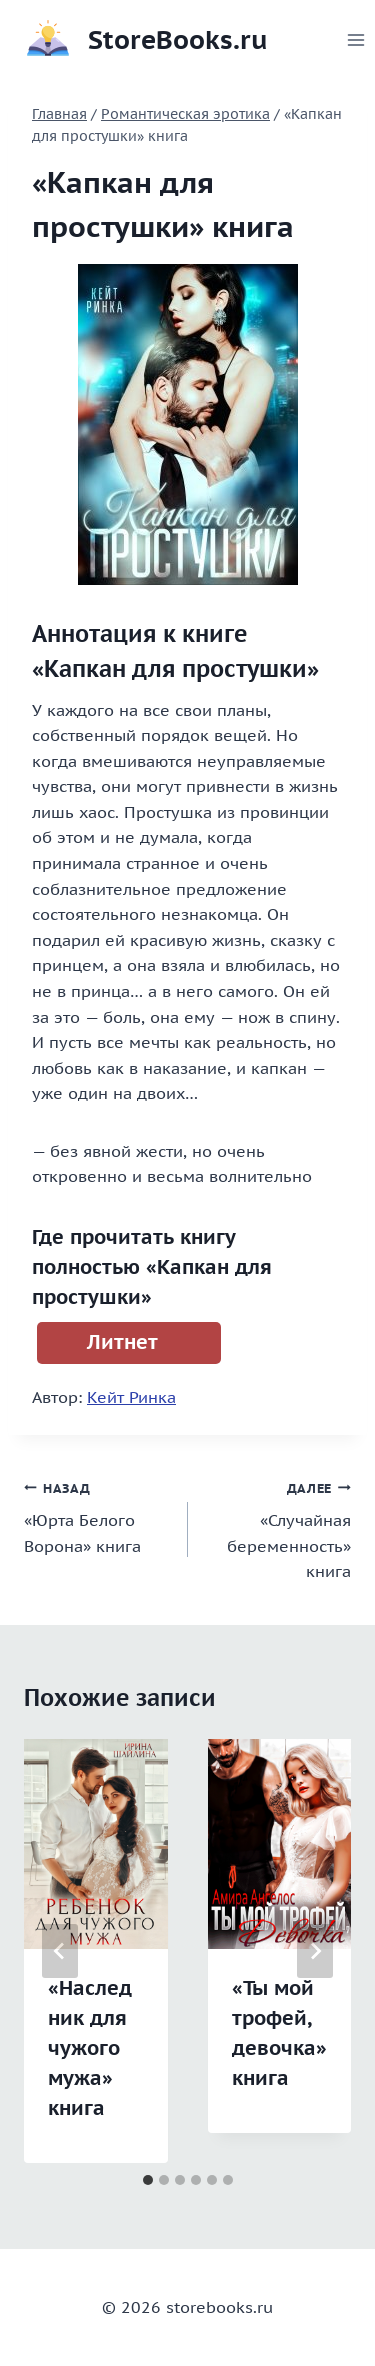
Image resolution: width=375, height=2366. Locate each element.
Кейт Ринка (131, 1397)
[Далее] (315, 1951)
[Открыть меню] (356, 39)
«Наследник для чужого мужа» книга (90, 2048)
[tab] (148, 2180)
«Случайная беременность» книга (278, 1528)
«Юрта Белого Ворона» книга (98, 1515)
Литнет (122, 1342)
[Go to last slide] (60, 1951)
